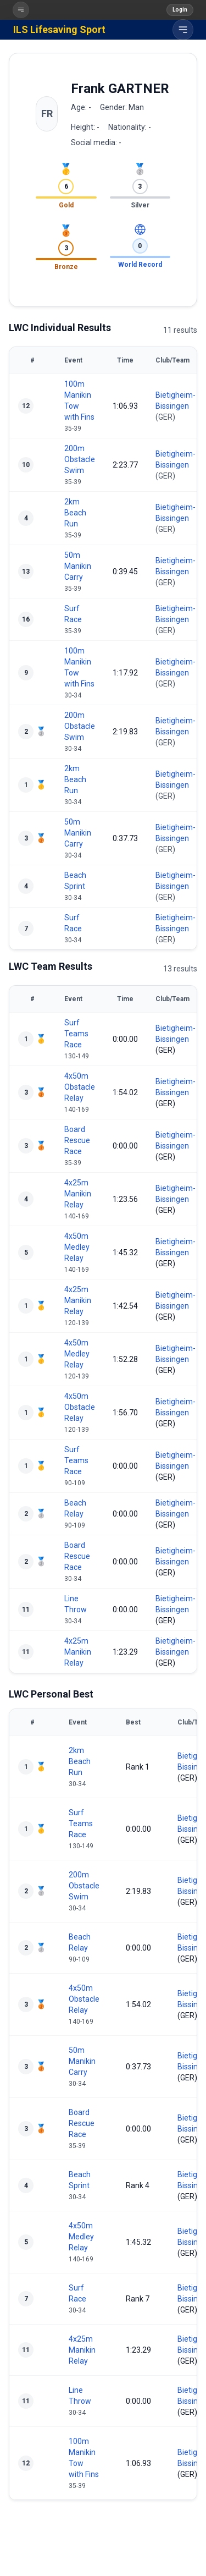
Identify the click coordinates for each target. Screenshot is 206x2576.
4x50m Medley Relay (77, 1247)
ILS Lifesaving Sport (59, 29)
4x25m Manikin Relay (77, 1193)
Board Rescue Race (77, 1140)
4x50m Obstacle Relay (79, 1087)
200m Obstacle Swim (79, 459)
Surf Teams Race (76, 1033)
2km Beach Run (75, 512)
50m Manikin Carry (77, 566)
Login (179, 10)
